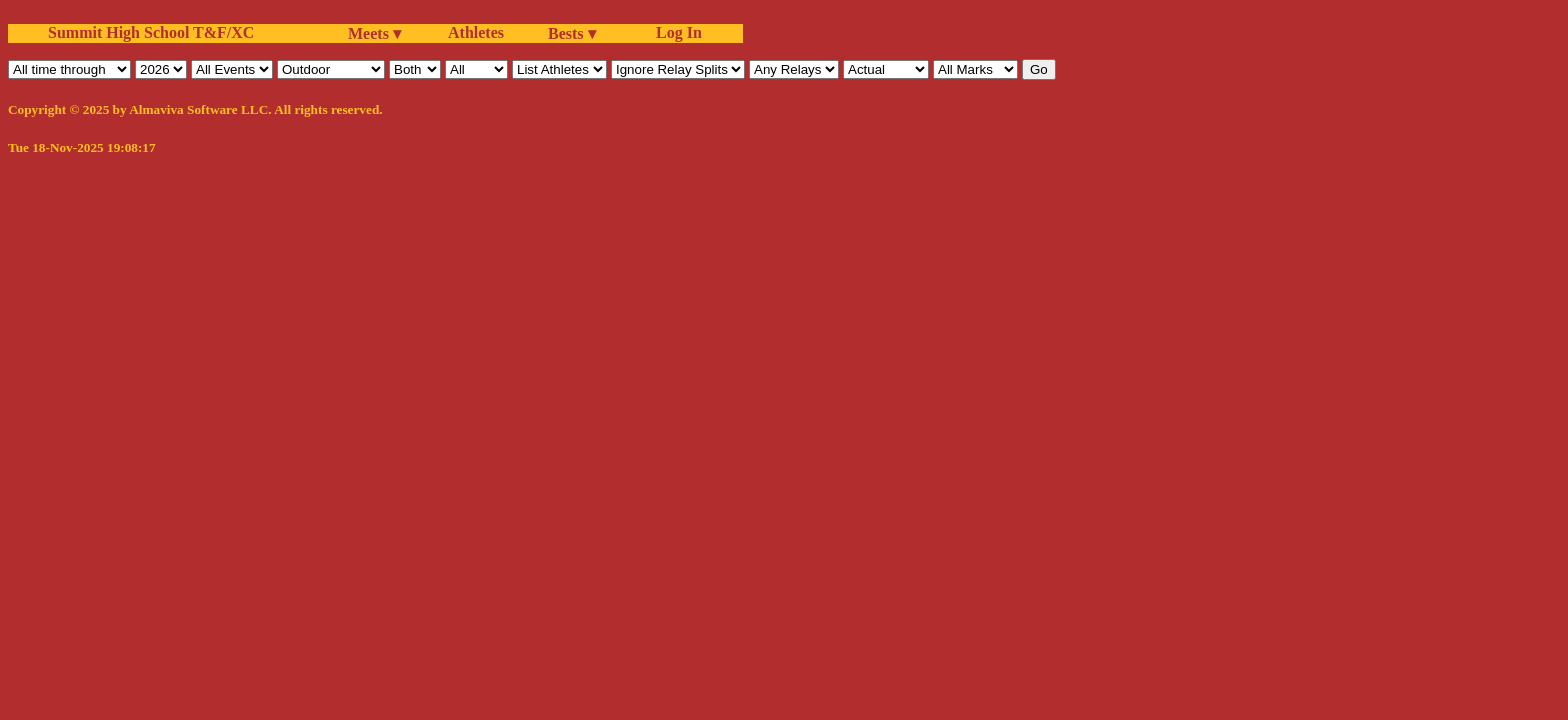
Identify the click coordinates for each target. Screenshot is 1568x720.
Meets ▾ (374, 33)
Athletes (476, 32)
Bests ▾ (572, 33)
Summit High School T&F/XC (151, 32)
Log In (675, 32)
